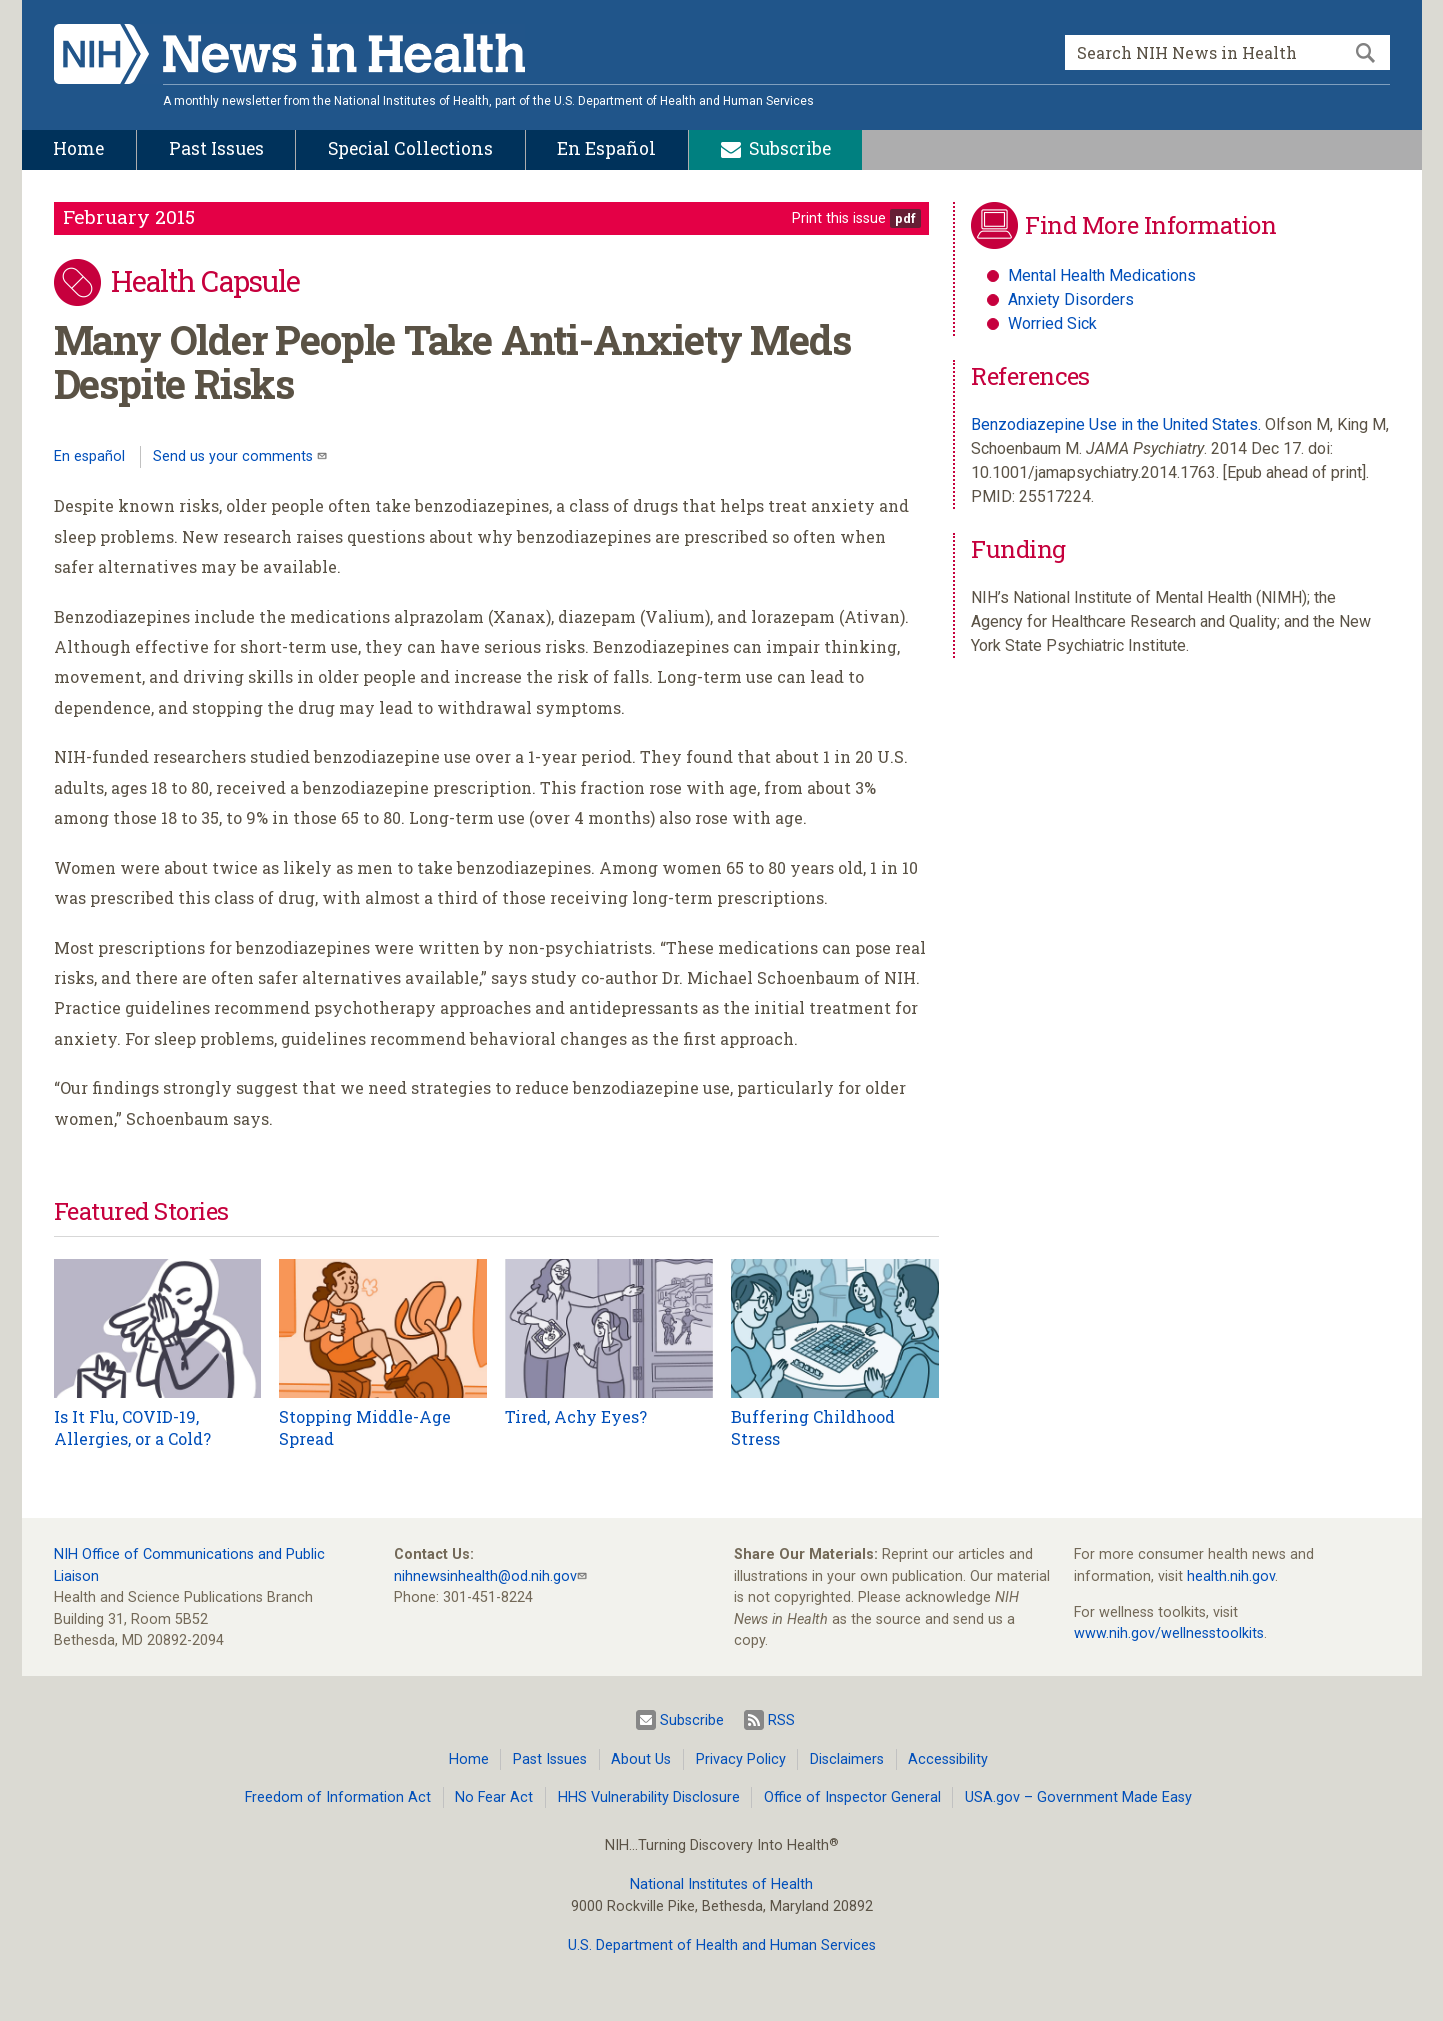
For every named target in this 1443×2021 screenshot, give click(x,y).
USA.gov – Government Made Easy (1078, 1797)
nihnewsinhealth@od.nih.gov (485, 1576)
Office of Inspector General (852, 1797)
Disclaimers (847, 1759)
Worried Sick (1052, 323)
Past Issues (550, 1759)
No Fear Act (494, 1797)
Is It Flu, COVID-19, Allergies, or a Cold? (132, 1427)
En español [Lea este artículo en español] (89, 456)
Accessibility (948, 1759)
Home (469, 1759)
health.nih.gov (1231, 1576)
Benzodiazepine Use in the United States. (1116, 424)
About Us (641, 1759)
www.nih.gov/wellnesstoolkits (1169, 1633)
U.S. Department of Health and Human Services (722, 1945)
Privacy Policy (741, 1759)
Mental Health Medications (1102, 275)
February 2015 (129, 216)
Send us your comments (235, 456)
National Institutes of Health (721, 1884)
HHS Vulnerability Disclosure (649, 1797)
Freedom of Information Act (338, 1797)
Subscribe (680, 1720)
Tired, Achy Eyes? (576, 1416)
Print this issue (839, 218)
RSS (769, 1720)
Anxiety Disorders (1071, 299)
